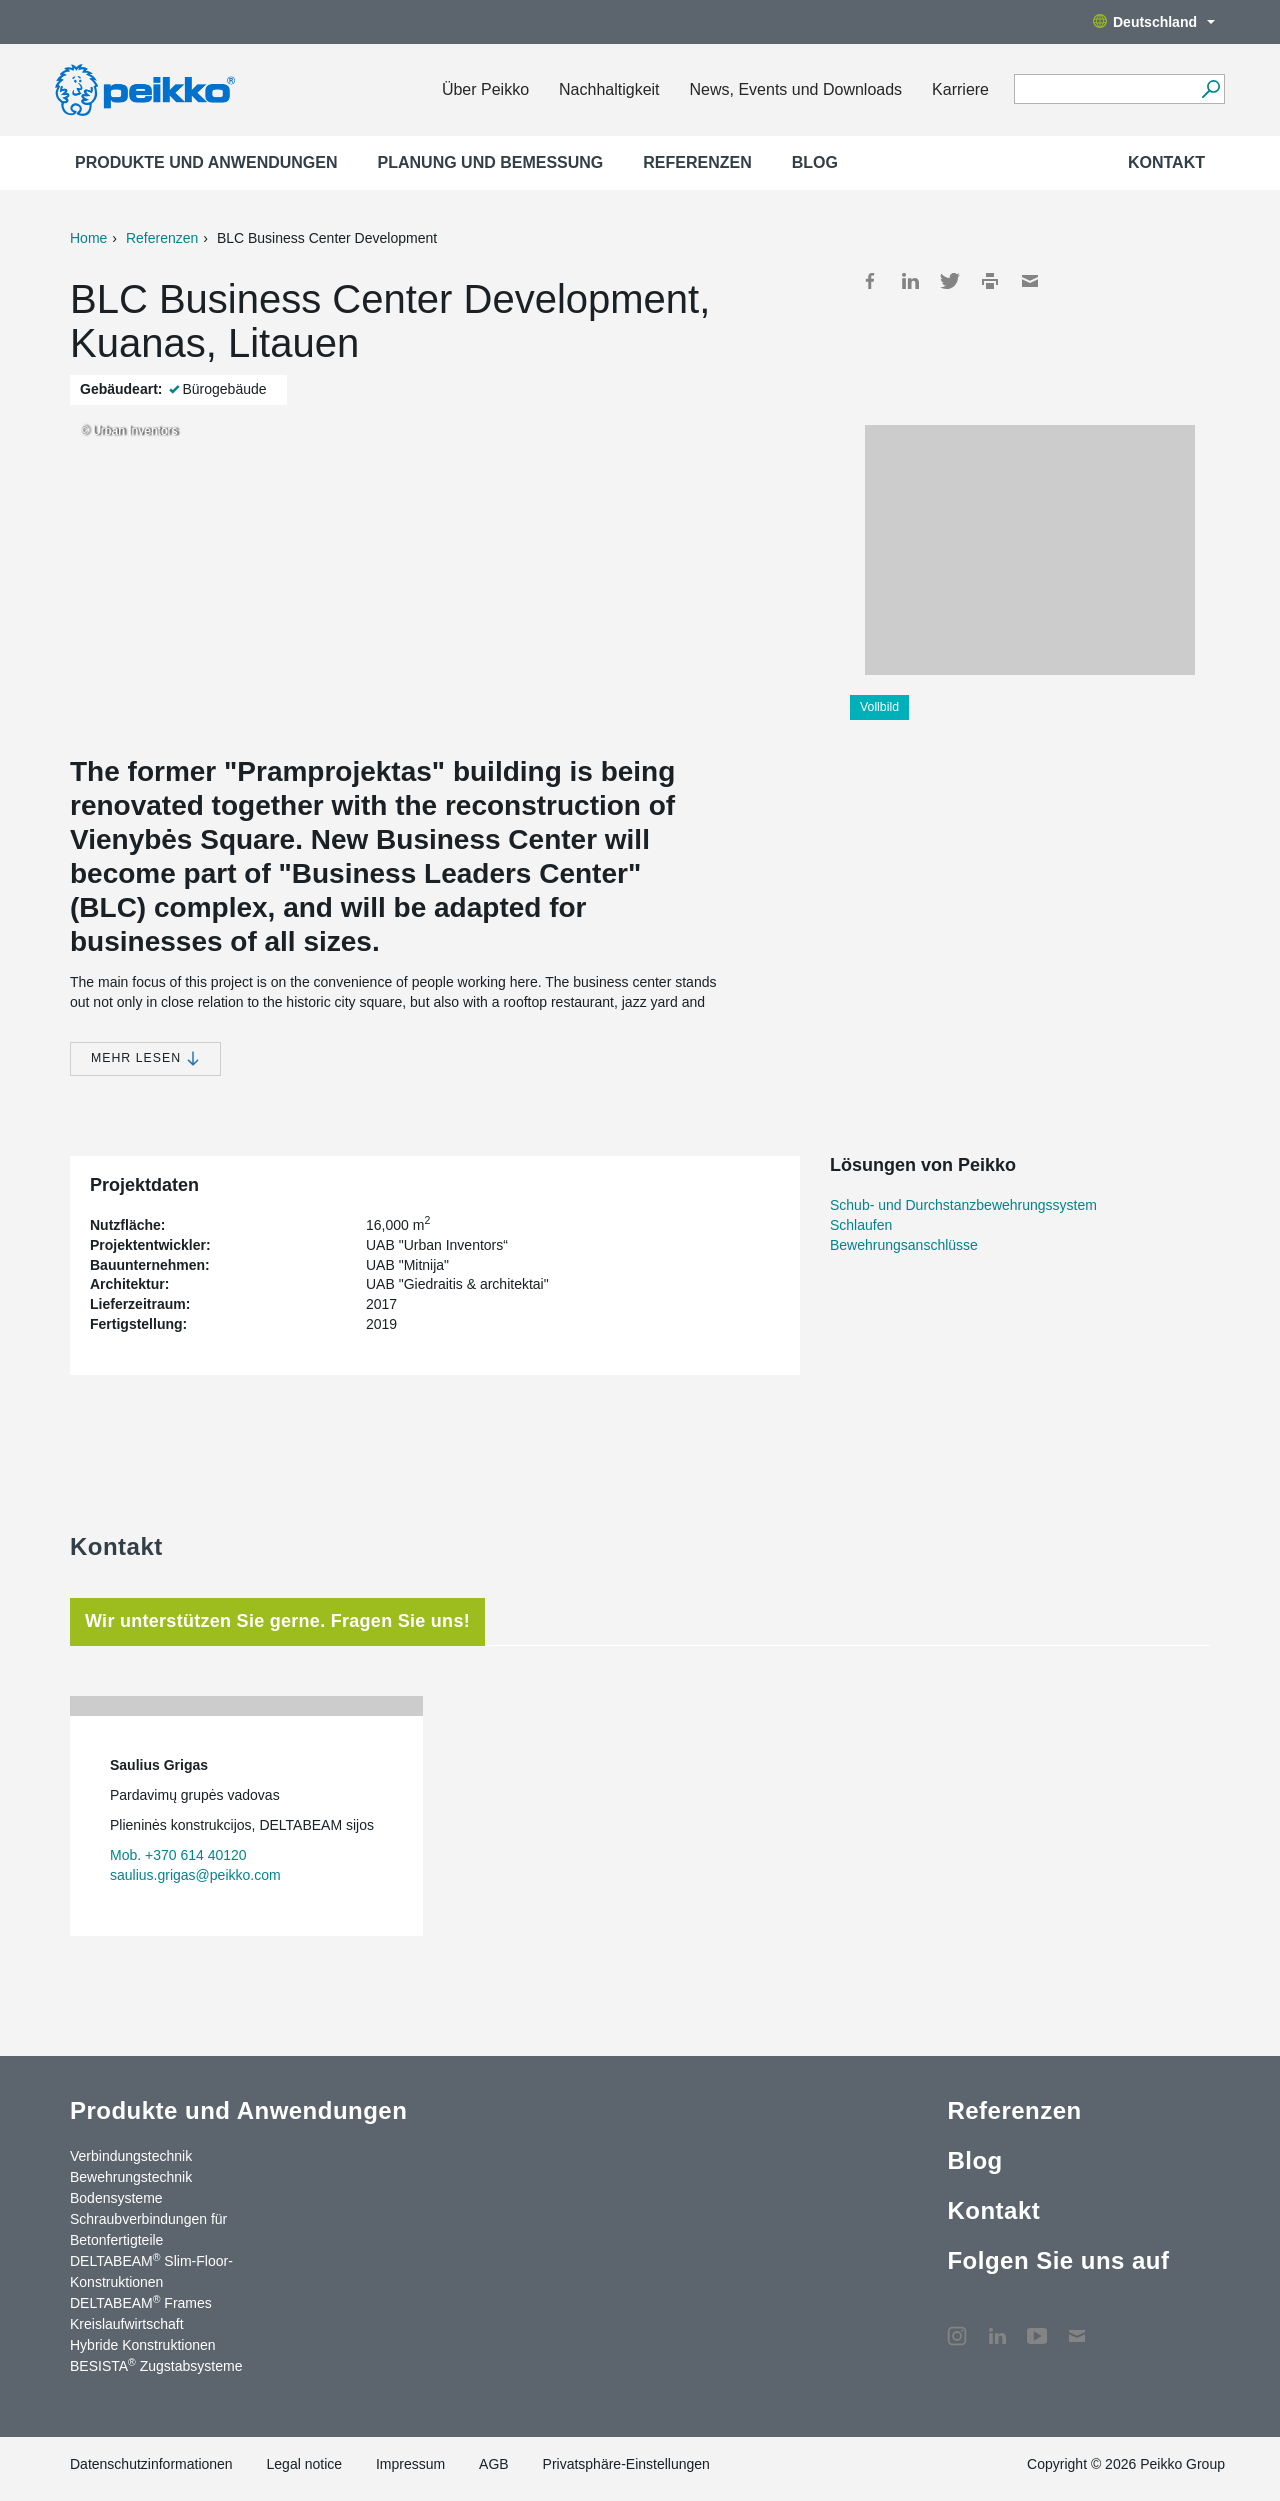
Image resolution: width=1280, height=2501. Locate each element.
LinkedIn (910, 281)
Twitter (950, 281)
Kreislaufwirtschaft (127, 2324)
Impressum (410, 2464)
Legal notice (305, 2464)
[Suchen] (1210, 89)
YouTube (1037, 2326)
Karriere (960, 89)
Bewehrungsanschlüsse (904, 1245)
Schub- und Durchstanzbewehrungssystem (963, 1205)
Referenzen (697, 162)
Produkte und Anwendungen (206, 162)
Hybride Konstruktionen (143, 2345)
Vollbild (879, 707)
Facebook (870, 281)
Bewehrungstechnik (131, 2177)
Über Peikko (485, 89)
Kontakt (1166, 162)
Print (990, 281)
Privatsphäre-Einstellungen (626, 2464)
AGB (494, 2464)
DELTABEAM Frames (141, 2302)
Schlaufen (861, 1225)
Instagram (957, 2326)
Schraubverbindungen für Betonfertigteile (148, 2229)
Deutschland (1154, 22)
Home (88, 238)
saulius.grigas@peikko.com (195, 1875)
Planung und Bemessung (491, 162)
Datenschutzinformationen (151, 2464)
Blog (815, 162)
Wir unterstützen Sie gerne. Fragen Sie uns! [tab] (277, 1621)
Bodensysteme (116, 2198)
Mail (1030, 281)
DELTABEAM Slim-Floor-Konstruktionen (151, 2270)
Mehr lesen (145, 1058)
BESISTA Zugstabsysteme (156, 2365)
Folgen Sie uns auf (1058, 2260)
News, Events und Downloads (796, 89)
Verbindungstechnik (131, 2156)
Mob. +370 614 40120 (178, 1855)
